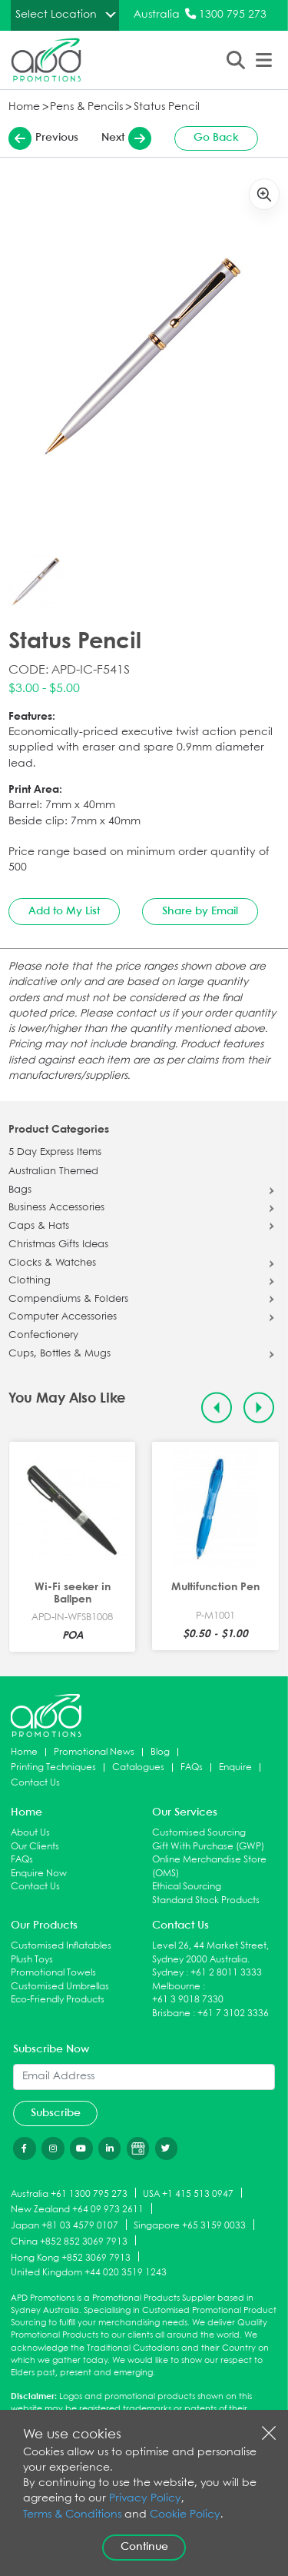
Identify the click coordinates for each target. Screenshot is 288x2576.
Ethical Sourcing (186, 1886)
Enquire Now (39, 1873)
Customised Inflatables (61, 1946)
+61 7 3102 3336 (233, 2013)
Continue (144, 2546)
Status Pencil (167, 107)
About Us (30, 1833)
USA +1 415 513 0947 (188, 2193)
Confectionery (43, 1335)
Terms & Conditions (72, 2515)
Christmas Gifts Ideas (58, 1245)
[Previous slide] (217, 1407)
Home (24, 107)
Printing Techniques (53, 1767)
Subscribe (56, 2113)
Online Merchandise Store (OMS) (209, 1866)
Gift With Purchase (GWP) (208, 1846)
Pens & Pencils (86, 107)
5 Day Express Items (54, 1152)
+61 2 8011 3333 (226, 1973)
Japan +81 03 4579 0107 (64, 2226)
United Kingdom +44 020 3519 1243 (89, 2272)
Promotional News (94, 1752)
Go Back (216, 137)
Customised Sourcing (199, 1833)
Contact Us (35, 1783)
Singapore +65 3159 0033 (190, 2226)
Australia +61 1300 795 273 (69, 2193)
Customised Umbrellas (60, 1986)
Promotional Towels (53, 1973)
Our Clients (35, 1846)
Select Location (56, 14)
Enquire (235, 1767)
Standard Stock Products (206, 1900)
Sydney (168, 1973)
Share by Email (200, 911)
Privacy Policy (145, 2499)
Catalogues (138, 1767)
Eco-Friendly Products (57, 1999)
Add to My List (64, 911)
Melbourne (176, 1986)
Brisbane (171, 2013)
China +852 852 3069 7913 (69, 2241)
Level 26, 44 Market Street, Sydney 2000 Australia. (210, 1953)
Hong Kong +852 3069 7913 (71, 2257)
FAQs (191, 1767)
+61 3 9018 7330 (187, 1999)
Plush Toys (32, 1959)
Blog (160, 1752)
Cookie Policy (185, 2515)
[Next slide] (259, 1407)
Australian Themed (53, 1172)
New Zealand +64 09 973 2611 (77, 2209)
